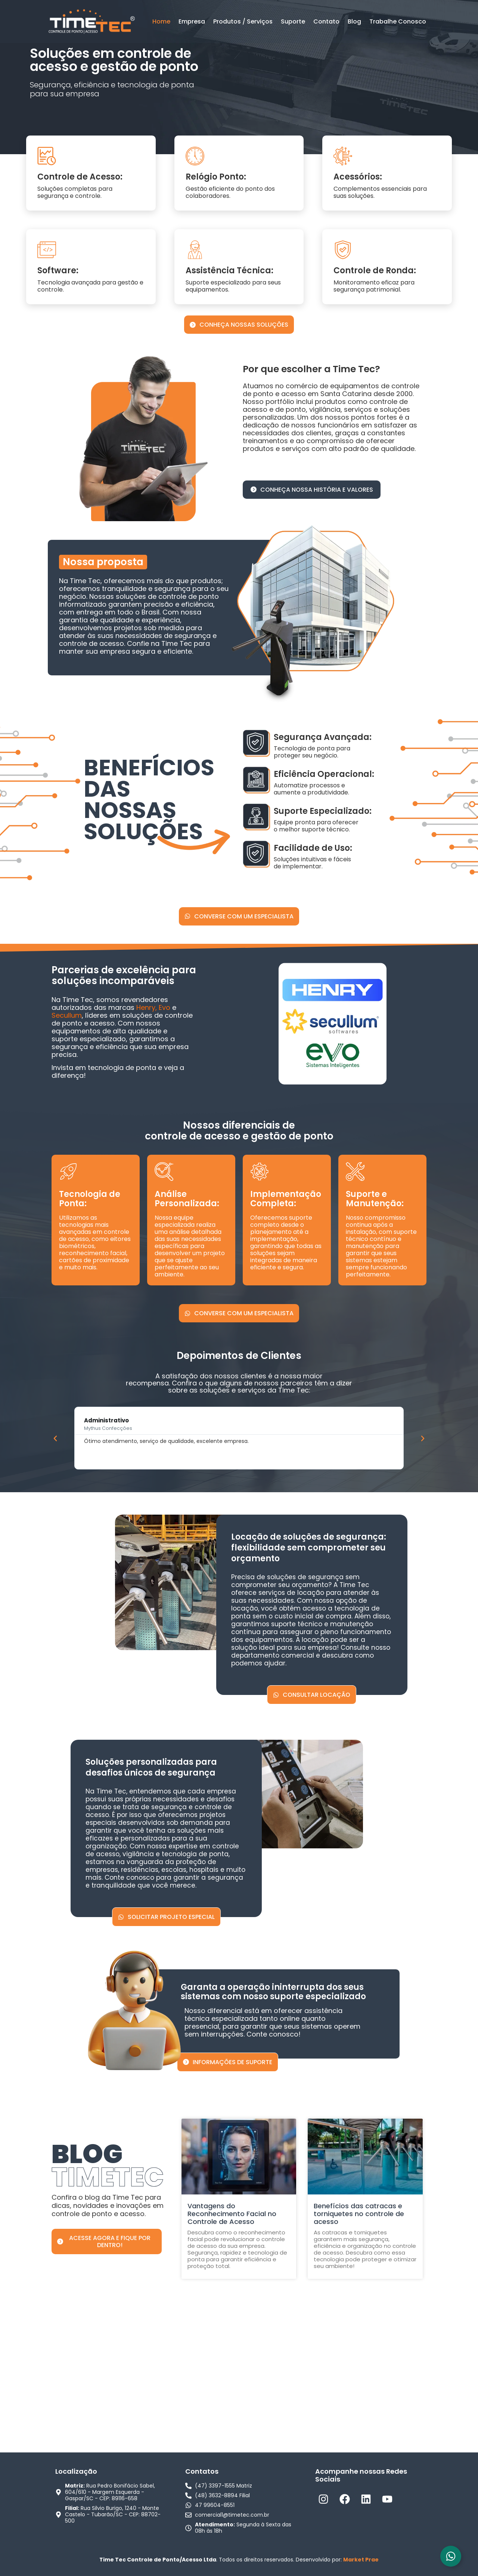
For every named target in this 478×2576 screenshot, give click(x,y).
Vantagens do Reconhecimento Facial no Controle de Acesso (231, 2213)
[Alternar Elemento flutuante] (450, 2556)
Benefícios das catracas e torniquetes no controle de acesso (359, 2213)
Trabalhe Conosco (397, 21)
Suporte (293, 21)
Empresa (192, 21)
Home (161, 21)
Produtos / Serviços (243, 21)
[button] (55, 1438)
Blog (354, 21)
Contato (326, 21)
